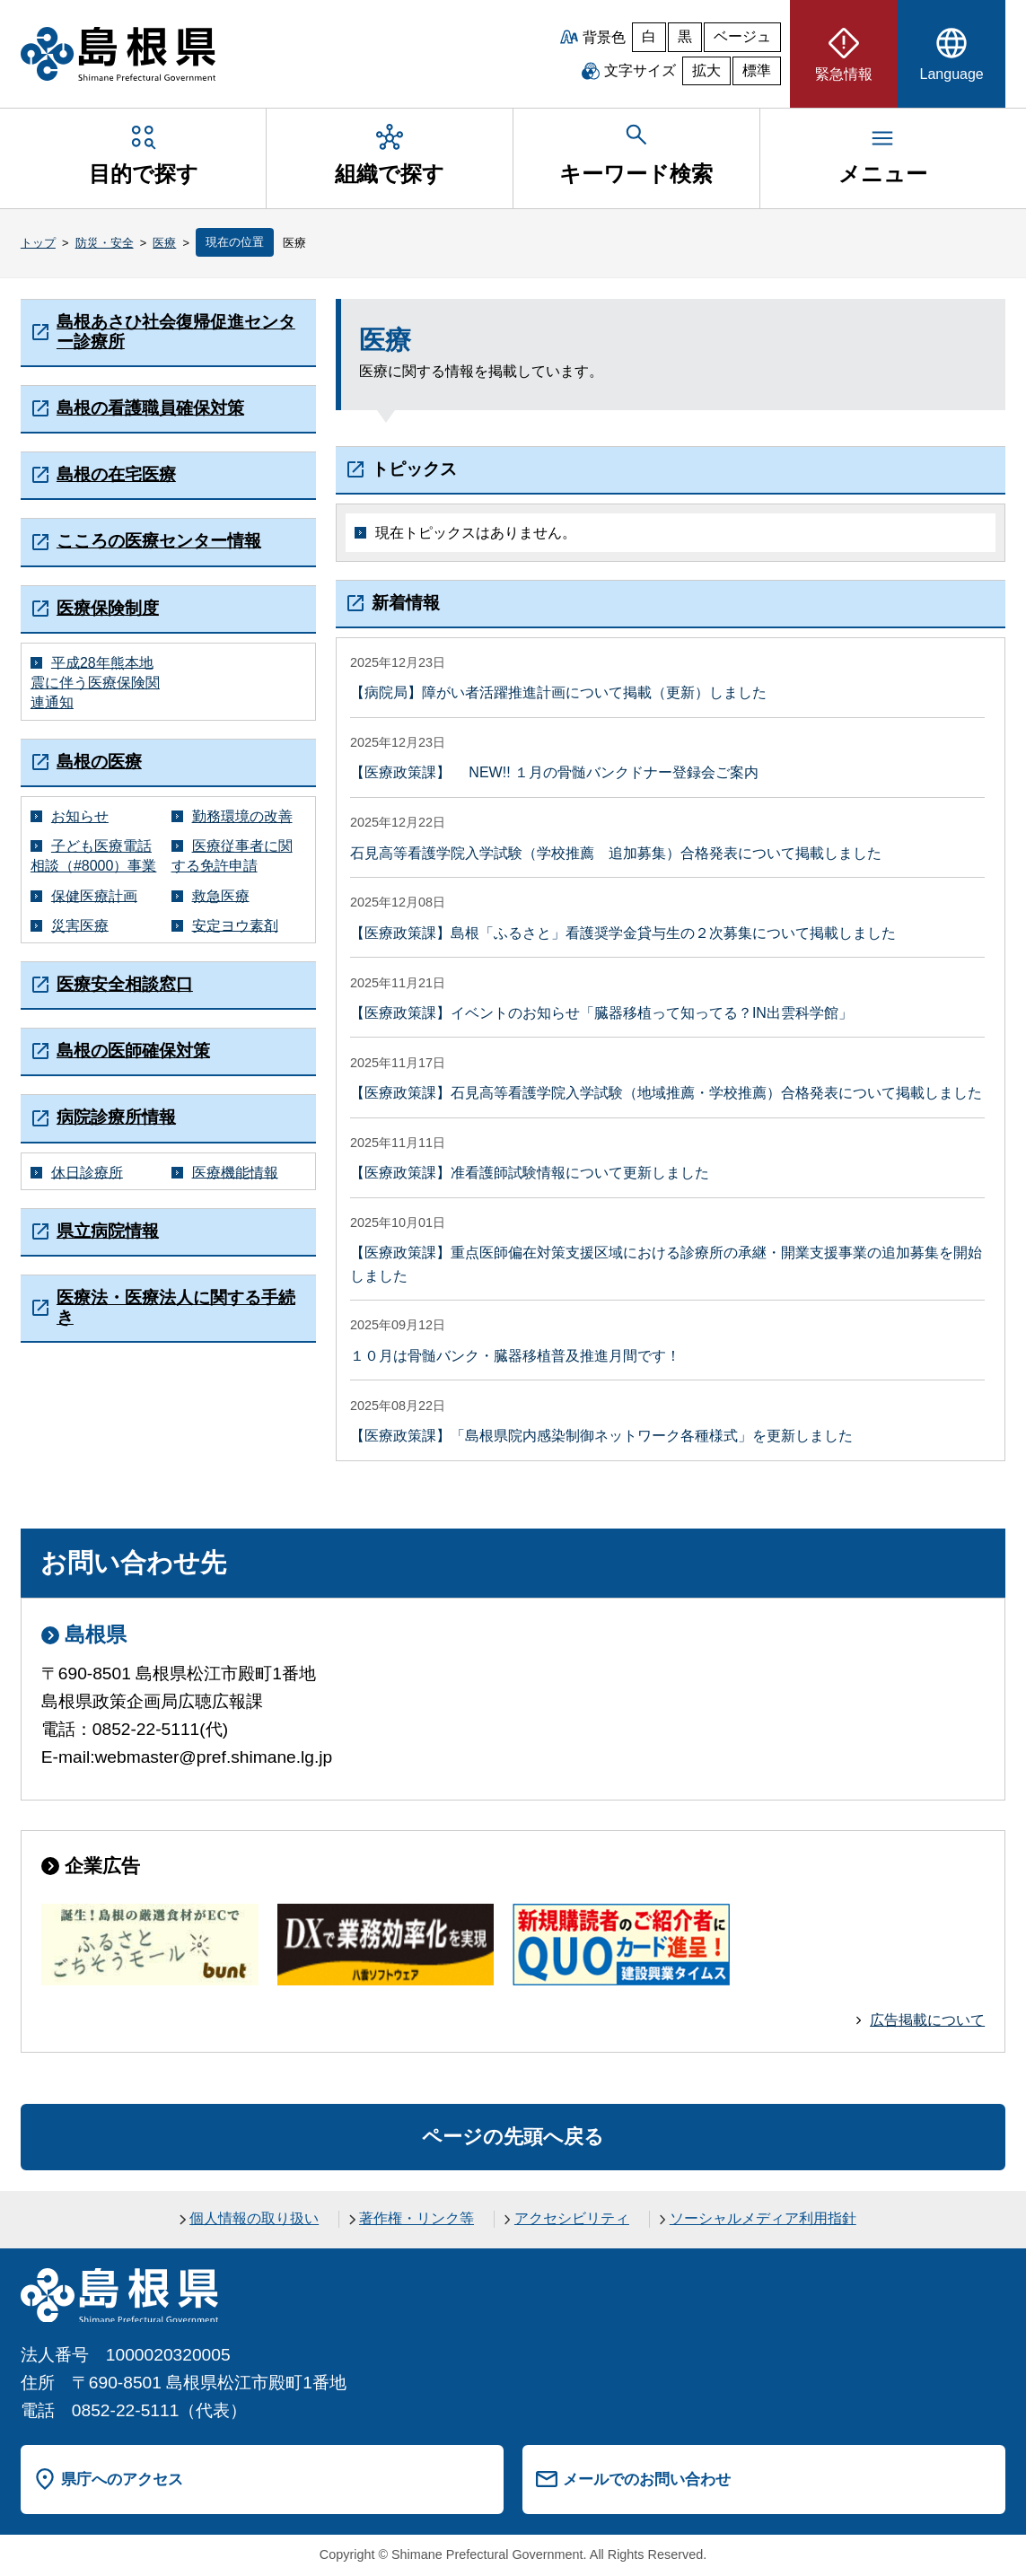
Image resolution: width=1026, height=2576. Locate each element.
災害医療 (80, 925)
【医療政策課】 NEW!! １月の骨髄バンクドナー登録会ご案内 (554, 772)
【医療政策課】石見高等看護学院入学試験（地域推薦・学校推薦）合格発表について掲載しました (666, 1092)
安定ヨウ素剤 (235, 925)
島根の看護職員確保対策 (150, 408)
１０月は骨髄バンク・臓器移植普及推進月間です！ (515, 1355)
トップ (38, 243)
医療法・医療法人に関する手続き (176, 1307)
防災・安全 (104, 243)
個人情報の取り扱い (254, 2218)
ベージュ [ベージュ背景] (742, 36)
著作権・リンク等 (416, 2218)
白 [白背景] (649, 36)
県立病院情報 (108, 1231)
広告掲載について (927, 2020)
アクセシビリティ (571, 2218)
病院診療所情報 (116, 1117)
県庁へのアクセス (122, 2479)
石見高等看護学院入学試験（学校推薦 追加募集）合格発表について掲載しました (615, 853)
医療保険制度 (108, 608)
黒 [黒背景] (685, 36)
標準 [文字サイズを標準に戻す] (756, 70)
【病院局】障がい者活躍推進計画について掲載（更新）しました (558, 692)
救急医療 (221, 895)
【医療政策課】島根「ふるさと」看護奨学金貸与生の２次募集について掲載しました (623, 933)
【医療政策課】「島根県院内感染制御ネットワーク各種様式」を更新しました (601, 1435)
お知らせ (80, 816)
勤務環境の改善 (242, 816)
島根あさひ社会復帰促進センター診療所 (176, 331)
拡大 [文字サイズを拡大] (706, 70)
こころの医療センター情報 (159, 540)
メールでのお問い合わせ (647, 2479)
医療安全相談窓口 (125, 984)
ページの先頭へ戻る (513, 2136)
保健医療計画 (94, 895)
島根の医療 (99, 761)
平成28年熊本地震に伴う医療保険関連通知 (95, 682)
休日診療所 (87, 1171)
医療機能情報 (235, 1171)
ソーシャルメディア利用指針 (763, 2218)
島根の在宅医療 (116, 474)
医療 (164, 243)
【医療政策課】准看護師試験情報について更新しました (529, 1172)
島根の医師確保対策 (133, 1050)
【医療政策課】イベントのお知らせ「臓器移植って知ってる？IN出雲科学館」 (601, 1013)
